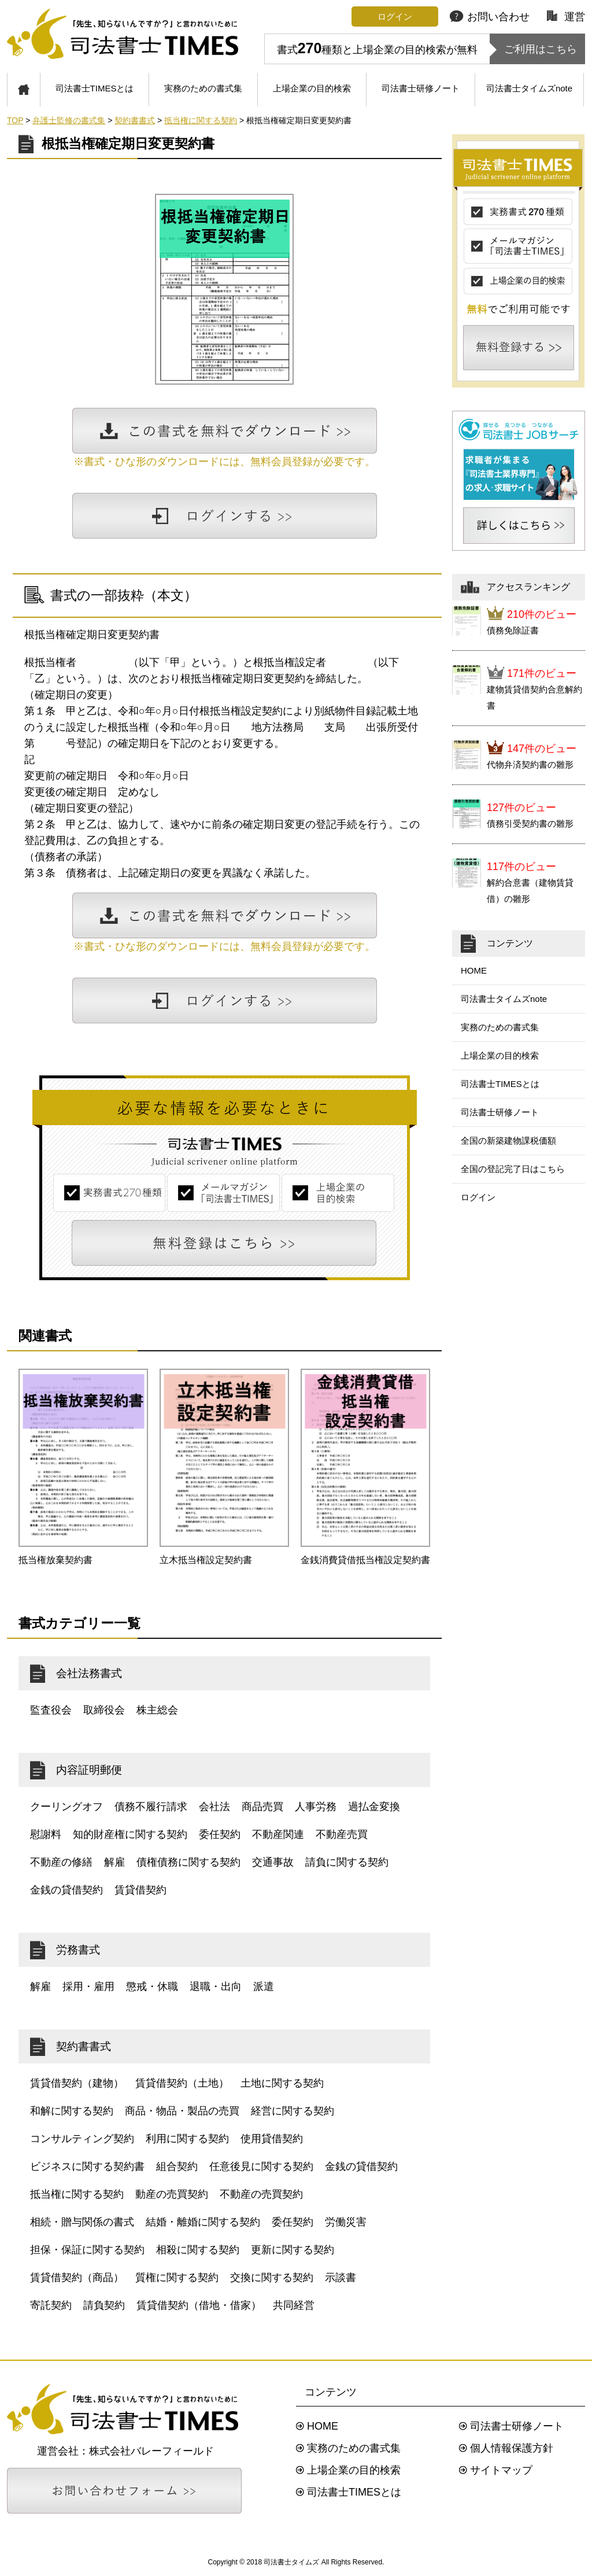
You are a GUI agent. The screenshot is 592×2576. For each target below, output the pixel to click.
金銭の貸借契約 (66, 1890)
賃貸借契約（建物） (77, 2083)
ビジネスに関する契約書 (87, 2166)
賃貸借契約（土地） (182, 2083)
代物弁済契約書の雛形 (530, 764)
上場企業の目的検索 (312, 88)
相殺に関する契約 (197, 2250)
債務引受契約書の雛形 (530, 823)
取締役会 (104, 1710)
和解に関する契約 (71, 2111)
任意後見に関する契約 (261, 2166)
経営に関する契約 (292, 2111)
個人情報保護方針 (511, 2448)
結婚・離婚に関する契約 (203, 2222)
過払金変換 (374, 1806)
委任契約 (219, 1834)
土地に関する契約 (282, 2083)
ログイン (478, 1197)
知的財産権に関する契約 (130, 1834)
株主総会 (157, 1710)
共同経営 (293, 2305)
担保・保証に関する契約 (87, 2250)
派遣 (263, 1986)
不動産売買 (342, 1834)
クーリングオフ (66, 1806)
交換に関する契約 (271, 2277)
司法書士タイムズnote (529, 88)
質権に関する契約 (177, 2277)
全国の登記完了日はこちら (513, 1169)
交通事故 (273, 1862)
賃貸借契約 (140, 1890)
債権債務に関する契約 (188, 1862)
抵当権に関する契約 (77, 2194)
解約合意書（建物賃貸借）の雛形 (530, 891)
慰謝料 (45, 1834)
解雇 (114, 1862)
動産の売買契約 (171, 2194)
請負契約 (104, 2305)
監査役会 (51, 1710)
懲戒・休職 (152, 1986)
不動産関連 (278, 1834)
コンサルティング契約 (82, 2138)
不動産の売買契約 (261, 2194)
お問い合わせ (490, 17)
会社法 (214, 1806)
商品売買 (262, 1806)
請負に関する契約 (346, 1862)
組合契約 (177, 2166)
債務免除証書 (513, 630)
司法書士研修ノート (421, 88)
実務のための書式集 (203, 88)
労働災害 (346, 2222)
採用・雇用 (88, 1986)
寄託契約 (51, 2305)
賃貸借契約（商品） (77, 2277)
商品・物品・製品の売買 (182, 2111)
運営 (566, 17)
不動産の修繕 (61, 1862)
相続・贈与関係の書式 (82, 2222)
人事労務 (315, 1806)
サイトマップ (501, 2470)
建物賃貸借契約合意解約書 (534, 697)
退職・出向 (216, 1986)
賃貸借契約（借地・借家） (198, 2305)
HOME (474, 970)
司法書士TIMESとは (95, 88)
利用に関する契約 (187, 2138)
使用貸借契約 (271, 2138)
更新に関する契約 (292, 2250)
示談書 (340, 2277)
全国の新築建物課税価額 (508, 1140)
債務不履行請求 (150, 1806)
